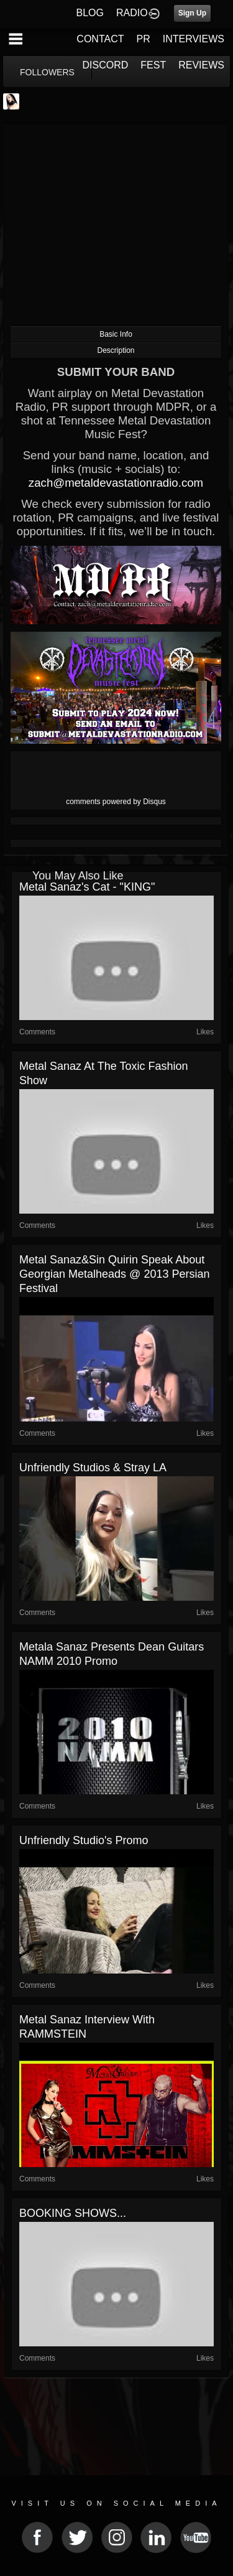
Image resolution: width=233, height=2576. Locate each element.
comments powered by (116, 801)
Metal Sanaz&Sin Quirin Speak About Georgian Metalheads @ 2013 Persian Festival (114, 1274)
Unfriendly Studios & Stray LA (93, 1467)
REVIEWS (201, 65)
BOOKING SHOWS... (72, 2213)
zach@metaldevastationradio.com (116, 482)
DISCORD (106, 65)
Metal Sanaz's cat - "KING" (87, 887)
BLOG (90, 12)
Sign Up (192, 13)
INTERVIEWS (193, 39)
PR (143, 39)
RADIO (132, 12)
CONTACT (100, 39)
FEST (153, 65)
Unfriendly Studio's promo (83, 1840)
